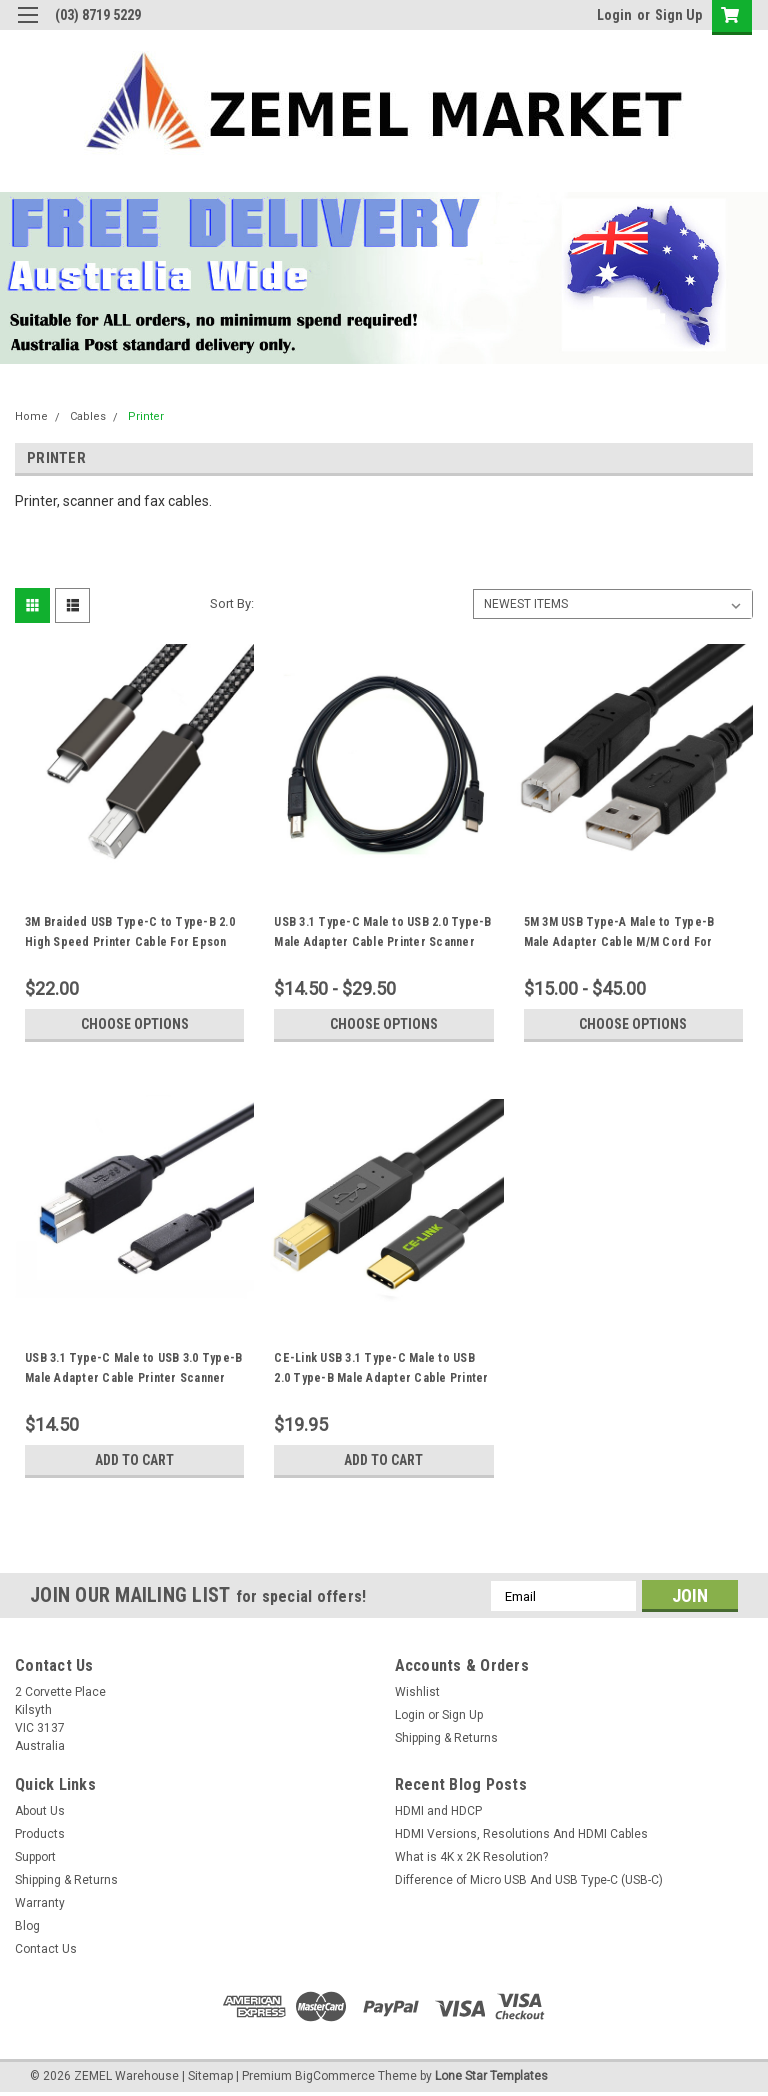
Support (35, 1857)
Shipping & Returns (446, 1738)
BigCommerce (335, 2076)
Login (614, 15)
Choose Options (135, 1024)
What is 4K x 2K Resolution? (471, 1857)
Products (40, 1834)
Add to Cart (134, 1460)
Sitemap (210, 2076)
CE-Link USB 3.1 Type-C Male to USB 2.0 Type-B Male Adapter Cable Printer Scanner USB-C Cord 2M (381, 1378)
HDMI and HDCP (438, 1811)
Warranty (40, 1903)
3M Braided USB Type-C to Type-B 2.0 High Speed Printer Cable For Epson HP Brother (130, 942)
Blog (27, 1926)
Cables (88, 416)
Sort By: (232, 603)
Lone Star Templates (491, 2076)
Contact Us (46, 1949)
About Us (40, 1811)
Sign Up (678, 15)
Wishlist (417, 1692)
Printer (146, 416)
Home (31, 416)
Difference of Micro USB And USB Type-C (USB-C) (529, 1880)
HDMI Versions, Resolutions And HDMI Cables (521, 1834)
